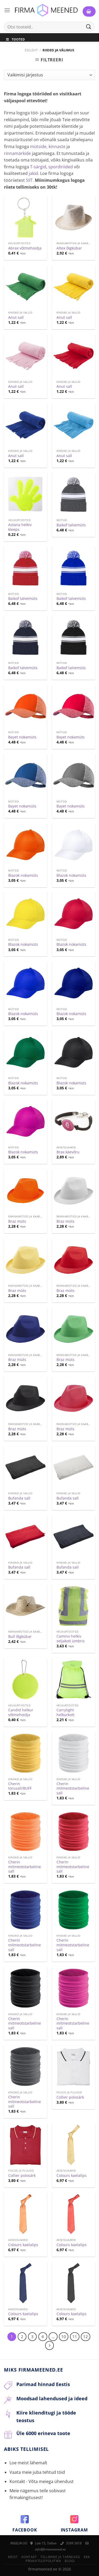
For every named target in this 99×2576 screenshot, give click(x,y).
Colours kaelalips (71, 2175)
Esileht (31, 50)
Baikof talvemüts (71, 525)
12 (85, 2336)
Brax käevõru (67, 1152)
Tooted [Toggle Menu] (15, 39)
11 (74, 2336)
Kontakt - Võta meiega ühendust (42, 2481)
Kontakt (29, 2557)
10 (63, 2336)
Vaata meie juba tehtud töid (37, 2472)
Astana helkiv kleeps (20, 527)
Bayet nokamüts (22, 737)
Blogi (70, 2561)
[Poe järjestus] (49, 75)
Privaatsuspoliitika (43, 2561)
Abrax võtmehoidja (24, 248)
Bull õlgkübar (20, 1636)
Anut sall (16, 317)
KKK (87, 2557)
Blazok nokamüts (23, 875)
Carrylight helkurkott (65, 1712)
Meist (13, 2557)
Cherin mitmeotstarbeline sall (72, 1788)
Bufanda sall (19, 1498)
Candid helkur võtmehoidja (20, 1712)
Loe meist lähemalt (28, 2463)
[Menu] (7, 10)
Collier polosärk (70, 2097)
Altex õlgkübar (69, 248)
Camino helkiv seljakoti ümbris (70, 1638)
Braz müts (17, 1221)
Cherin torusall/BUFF (20, 1786)
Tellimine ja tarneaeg (60, 2557)
